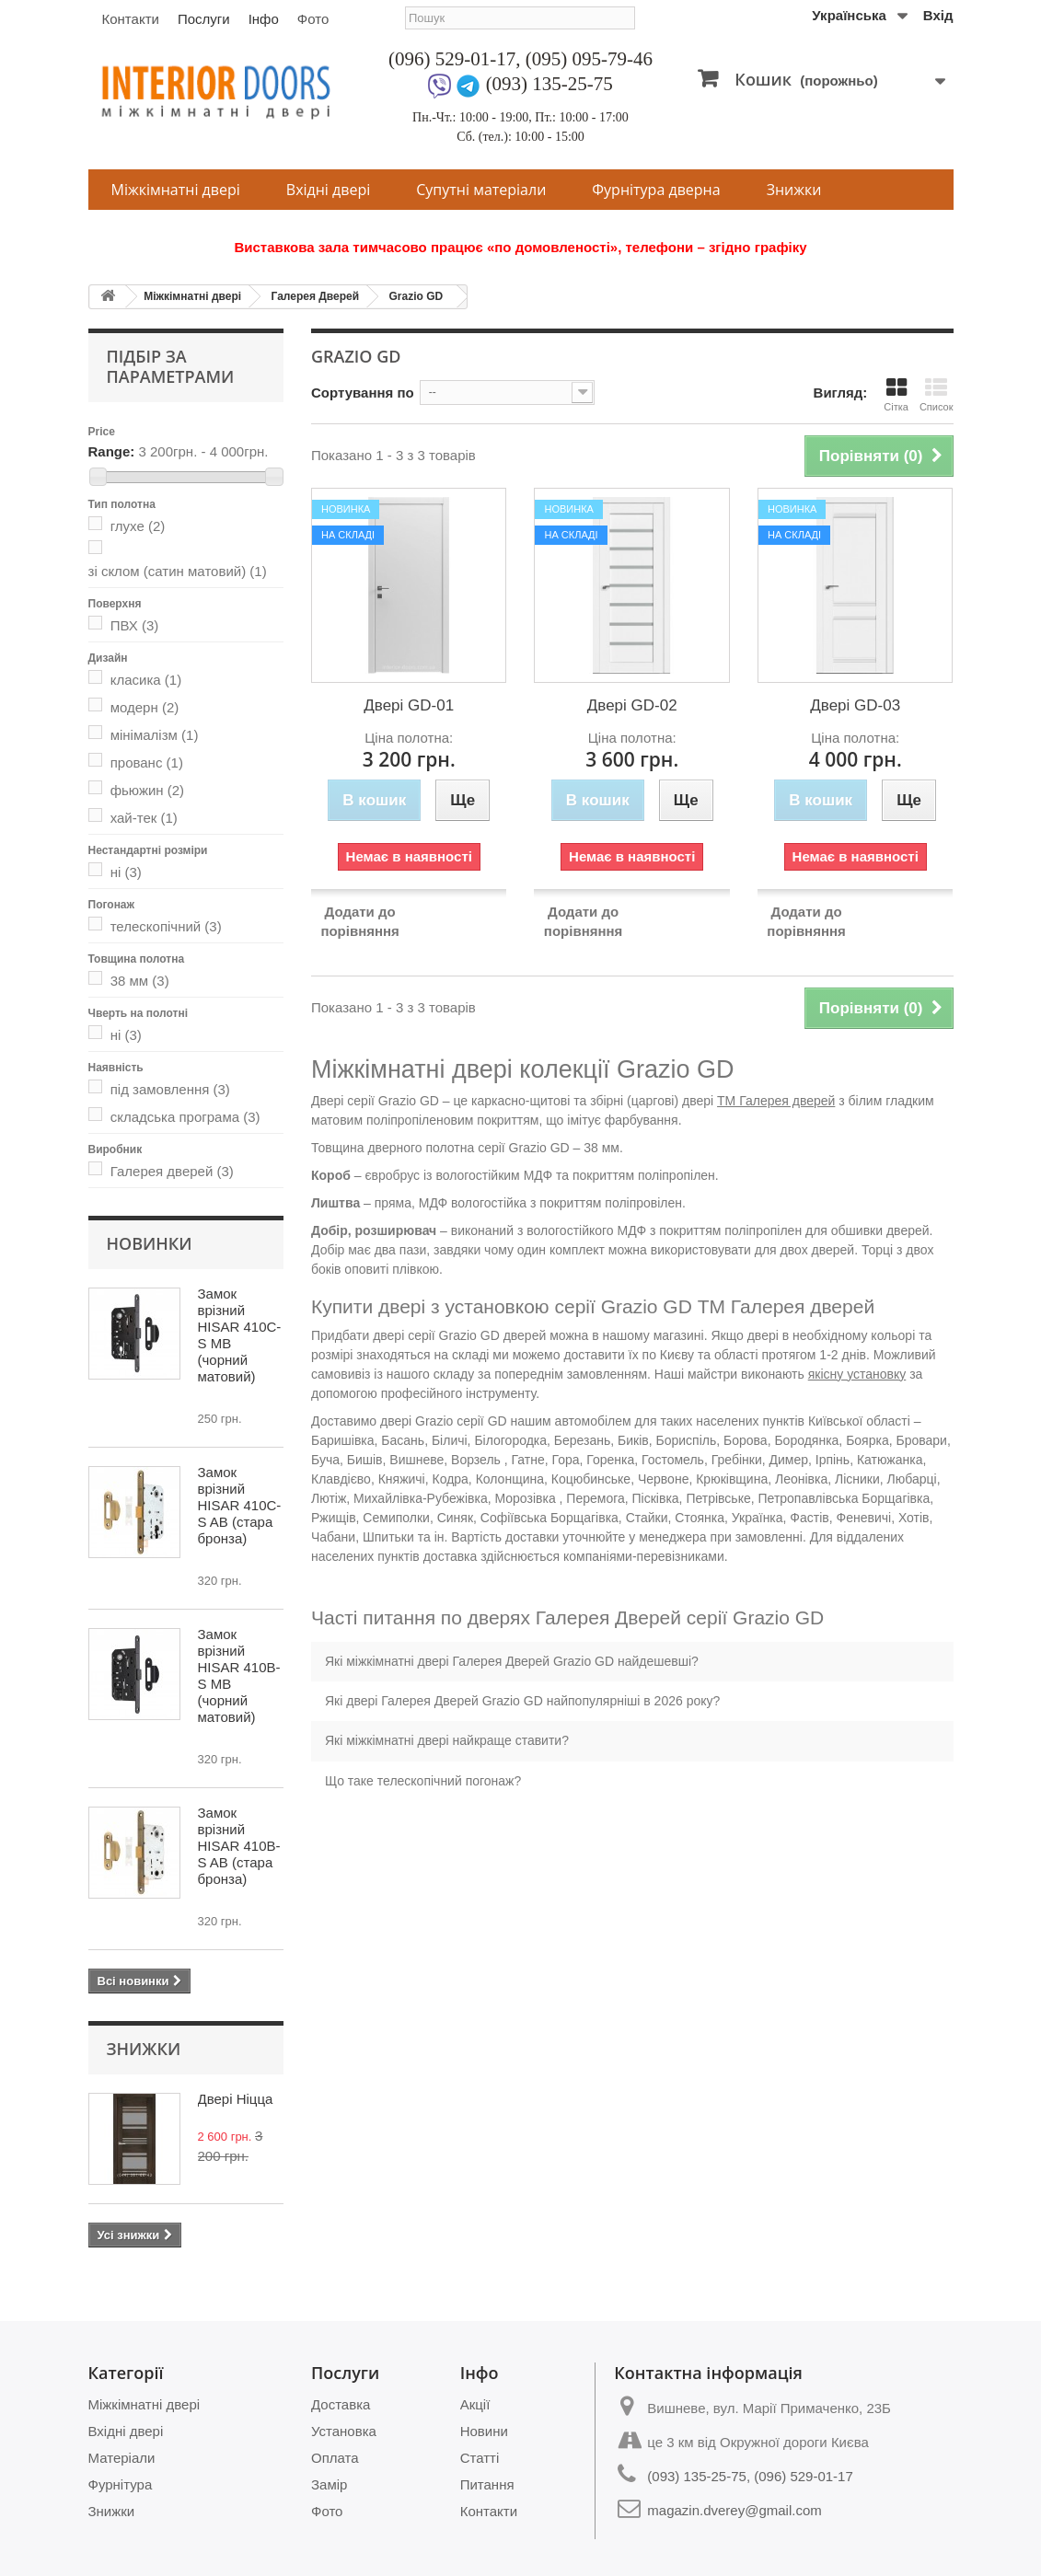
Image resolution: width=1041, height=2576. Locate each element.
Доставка (340, 2404)
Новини (484, 2431)
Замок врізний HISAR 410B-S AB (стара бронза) (239, 1846)
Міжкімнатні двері (175, 189)
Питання (487, 2484)
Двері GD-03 (855, 705)
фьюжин (147, 790)
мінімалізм (154, 735)
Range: (111, 451)
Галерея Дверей (315, 296)
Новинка (345, 508)
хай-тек (144, 818)
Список (937, 394)
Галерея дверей (172, 1171)
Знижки (794, 189)
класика (145, 679)
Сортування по (362, 392)
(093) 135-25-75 (549, 84)
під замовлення (170, 1089)
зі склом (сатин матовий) (177, 571)
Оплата (335, 2458)
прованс (146, 762)
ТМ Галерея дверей (776, 1100)
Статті (480, 2458)
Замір (329, 2484)
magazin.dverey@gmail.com (734, 2510)
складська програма (185, 1117)
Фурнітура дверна (656, 189)
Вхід (938, 15)
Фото (313, 19)
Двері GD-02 (632, 705)
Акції (475, 2404)
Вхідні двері (328, 189)
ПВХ (134, 625)
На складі (348, 534)
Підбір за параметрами (171, 366)
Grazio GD (415, 296)
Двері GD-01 (409, 705)
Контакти (130, 19)
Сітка (896, 394)
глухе (138, 526)
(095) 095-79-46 (589, 59)
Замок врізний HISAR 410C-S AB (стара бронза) (240, 1505)
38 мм (139, 980)
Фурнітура (120, 2484)
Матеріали (122, 2458)
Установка (343, 2431)
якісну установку (857, 1374)
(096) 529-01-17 (451, 59)
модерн (144, 707)
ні (126, 872)
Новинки (149, 1243)
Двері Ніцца (235, 2099)
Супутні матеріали (481, 189)
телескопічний (166, 926)
